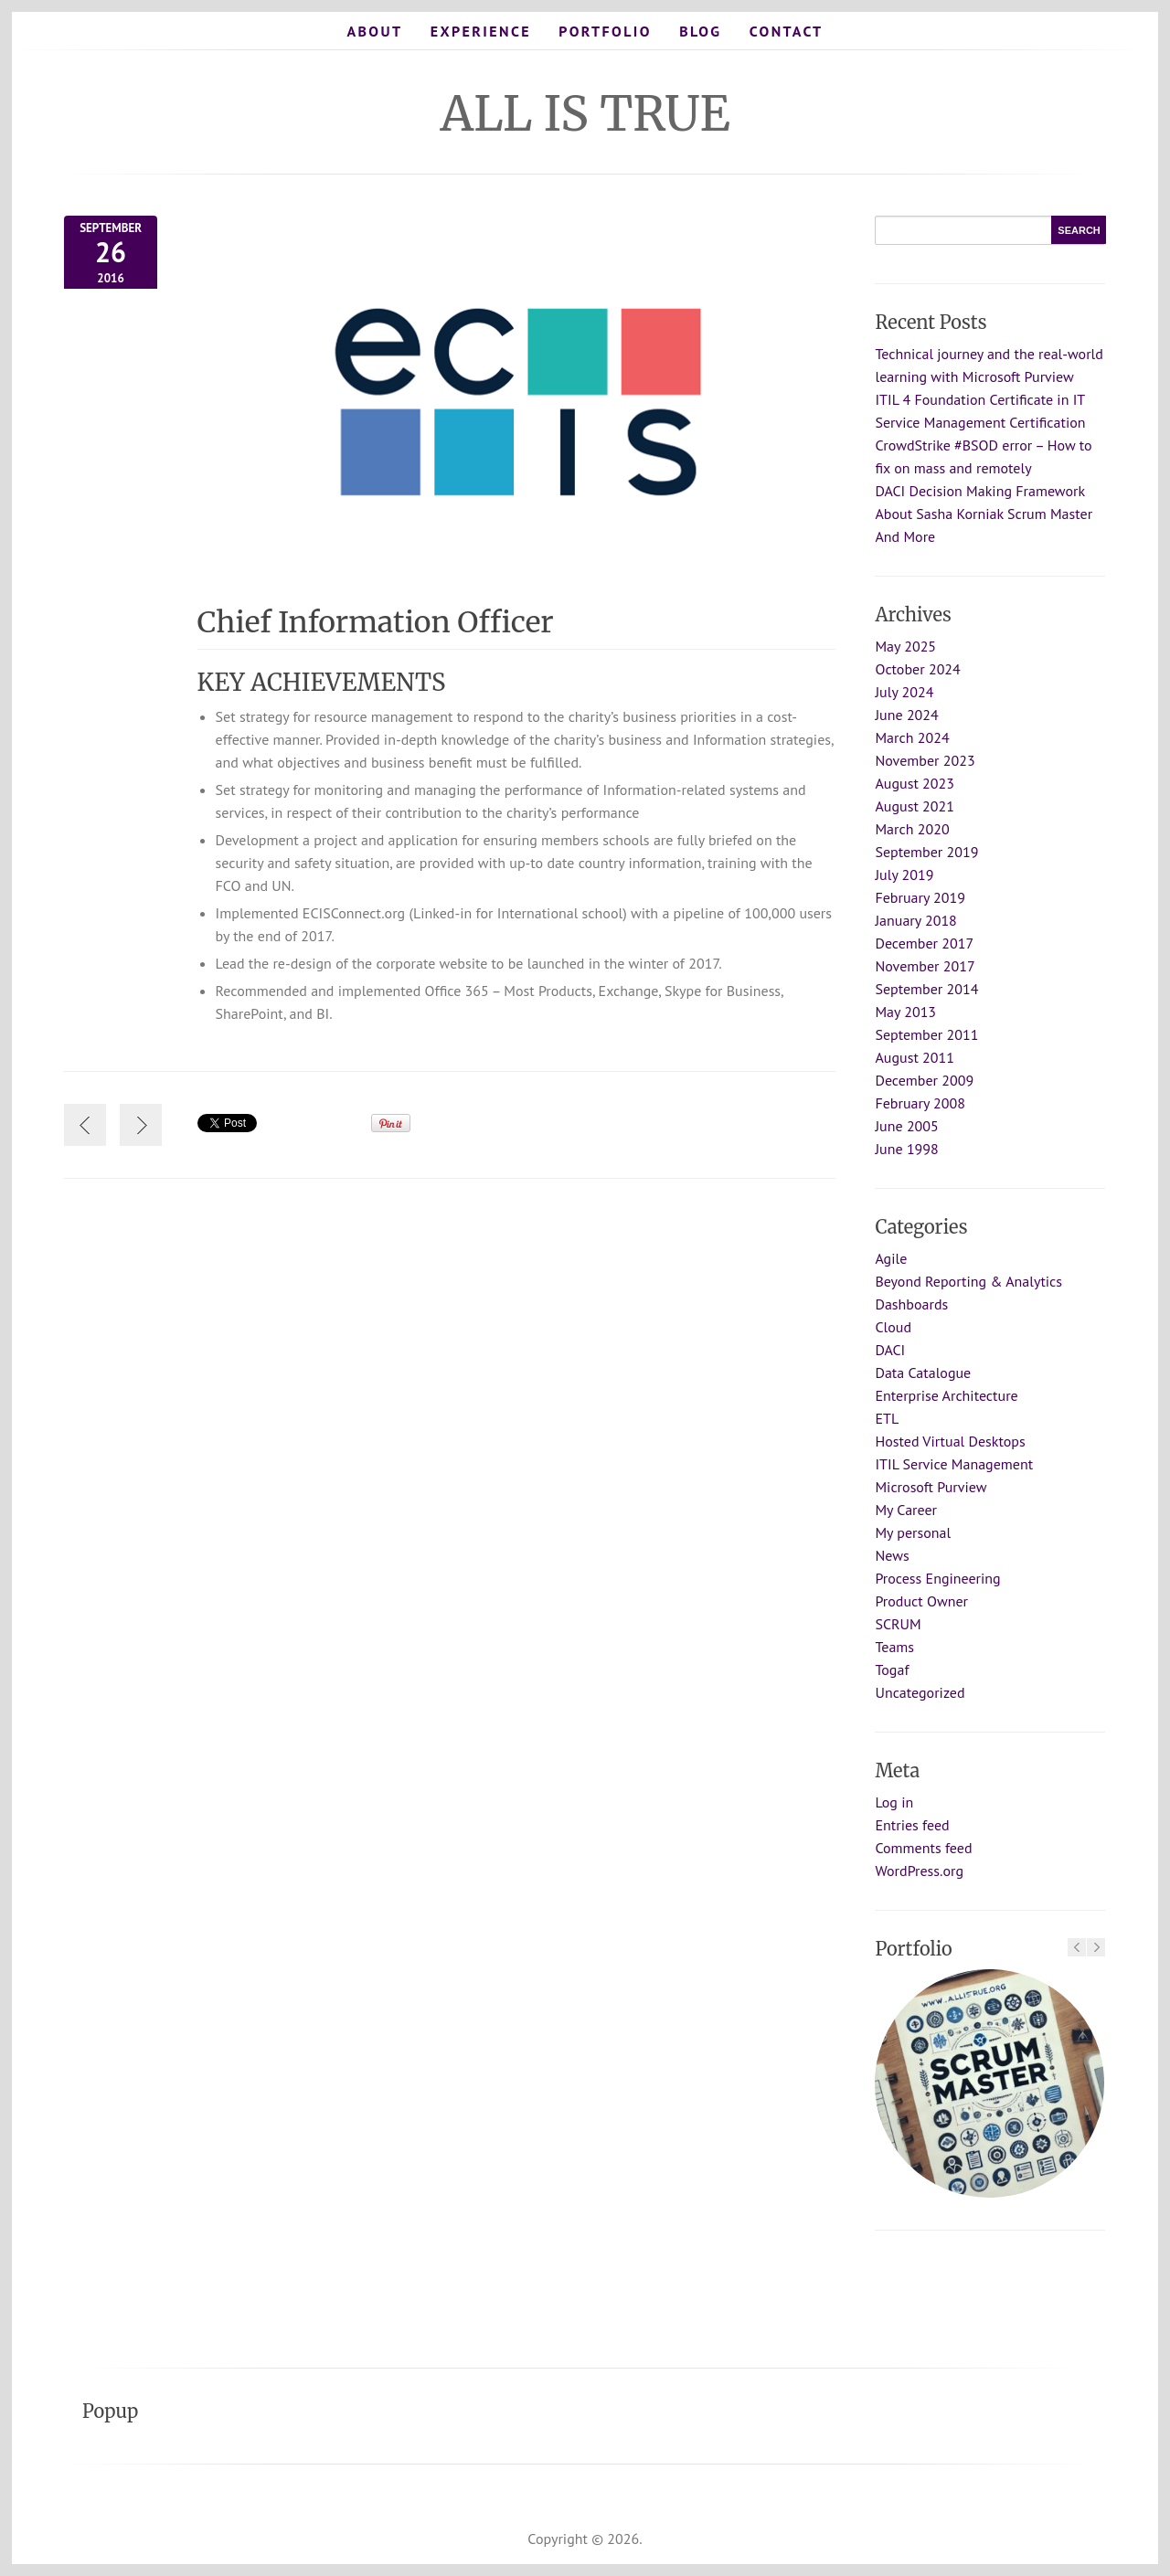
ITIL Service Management (954, 1464)
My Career (906, 1509)
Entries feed (912, 1825)
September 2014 (926, 989)
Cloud (893, 1327)
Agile (891, 1258)
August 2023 (914, 783)
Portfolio (605, 31)
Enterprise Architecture (946, 1395)
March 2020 (912, 829)
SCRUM (897, 1624)
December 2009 (924, 1080)
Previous (1077, 1947)
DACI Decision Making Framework (980, 491)
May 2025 (905, 646)
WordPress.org (919, 1870)
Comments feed (923, 1848)
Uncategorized (919, 1692)
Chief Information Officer (375, 622)
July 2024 (904, 692)
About (374, 31)
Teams (894, 1647)
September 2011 (926, 1034)
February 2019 (920, 897)
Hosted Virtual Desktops (950, 1441)
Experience (481, 31)
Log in (894, 1802)
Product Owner (921, 1601)
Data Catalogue (923, 1372)
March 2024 (912, 737)
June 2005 (906, 1126)
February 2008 (920, 1103)
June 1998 (906, 1149)
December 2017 (924, 943)
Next (1096, 1947)
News (892, 1555)
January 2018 (915, 920)
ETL (887, 1418)
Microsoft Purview (930, 1487)
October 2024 (917, 669)
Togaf (892, 1669)
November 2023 (924, 760)
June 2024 (906, 714)
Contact (787, 31)
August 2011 (914, 1057)
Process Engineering (937, 1578)
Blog (700, 31)
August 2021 (914, 806)
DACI (890, 1350)
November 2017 (924, 966)
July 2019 (904, 874)
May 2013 (905, 1011)
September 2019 (926, 852)
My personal (913, 1532)
